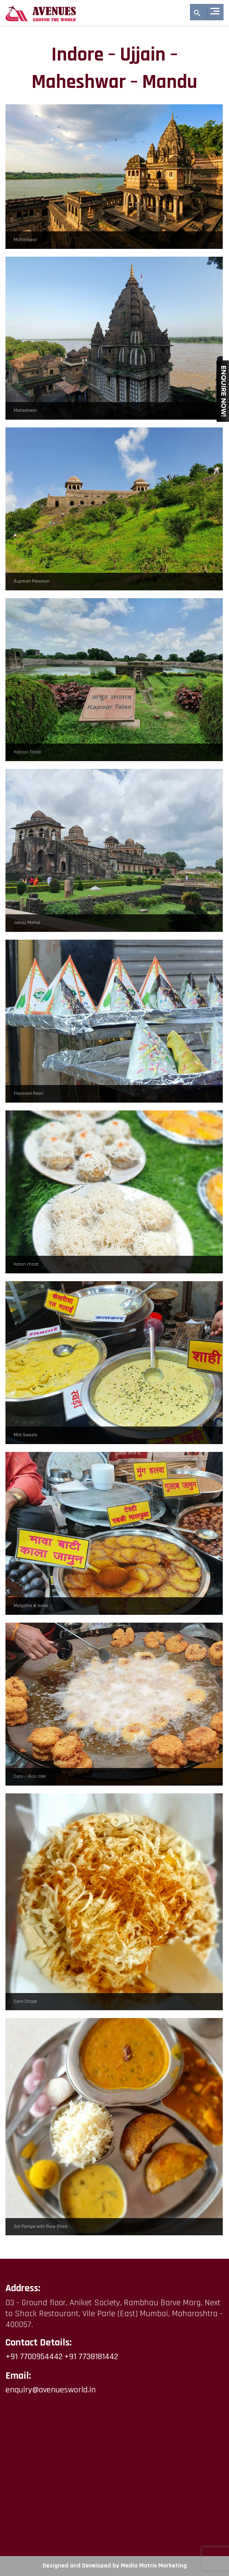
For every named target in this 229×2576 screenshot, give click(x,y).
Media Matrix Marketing (154, 2566)
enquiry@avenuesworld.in (50, 2390)
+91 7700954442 (34, 2356)
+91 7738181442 (91, 2356)
